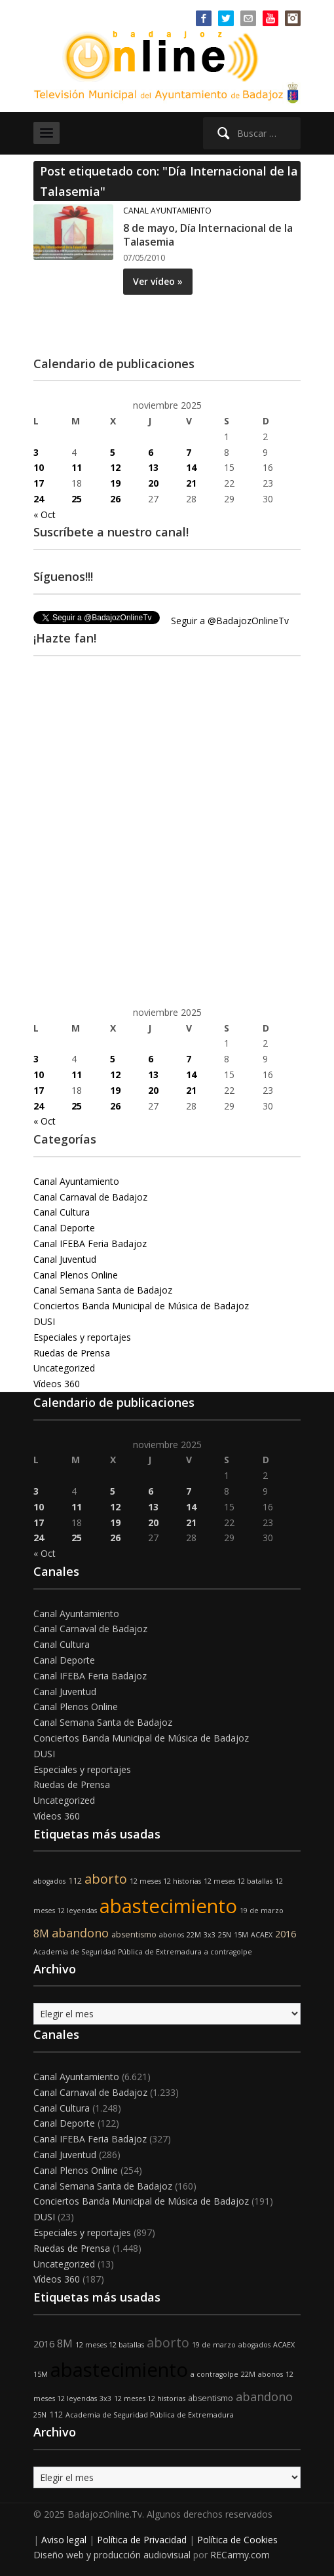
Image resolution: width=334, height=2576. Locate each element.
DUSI (44, 1321)
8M (41, 1933)
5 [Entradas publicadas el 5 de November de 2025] (112, 452)
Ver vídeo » (158, 281)
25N (224, 1934)
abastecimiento (168, 1906)
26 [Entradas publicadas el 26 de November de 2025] (115, 499)
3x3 (209, 1934)
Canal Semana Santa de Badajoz (102, 1290)
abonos (171, 1934)
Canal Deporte (64, 1228)
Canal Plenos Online (75, 1275)
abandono (80, 1933)
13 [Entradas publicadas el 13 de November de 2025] (153, 467)
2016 (285, 1934)
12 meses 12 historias (165, 1881)
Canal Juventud (64, 1259)
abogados (49, 1881)
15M (241, 1934)
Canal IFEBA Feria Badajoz (90, 1243)
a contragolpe (228, 1951)
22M (194, 1934)
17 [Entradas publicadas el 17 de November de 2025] (38, 483)
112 (75, 1880)
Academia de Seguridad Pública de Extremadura (117, 1951)
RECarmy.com (240, 2554)
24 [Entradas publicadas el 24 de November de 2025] (38, 499)
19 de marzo (262, 1910)
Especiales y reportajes (82, 1337)
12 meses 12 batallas (238, 1881)
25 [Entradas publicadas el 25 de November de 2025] (76, 499)
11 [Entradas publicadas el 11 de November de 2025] (76, 467)
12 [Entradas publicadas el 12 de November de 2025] (115, 467)
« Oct (44, 514)
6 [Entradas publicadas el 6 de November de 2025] (150, 452)
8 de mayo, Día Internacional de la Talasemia (208, 235)
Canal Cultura (61, 1212)
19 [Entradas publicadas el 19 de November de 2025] (115, 483)
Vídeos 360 (56, 1383)
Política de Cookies (237, 2539)
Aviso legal (63, 2539)
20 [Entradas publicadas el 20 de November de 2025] (153, 483)
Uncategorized (64, 1368)
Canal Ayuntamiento (167, 210)
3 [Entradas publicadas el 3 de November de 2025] (36, 452)
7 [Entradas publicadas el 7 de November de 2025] (188, 452)
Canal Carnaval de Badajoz (90, 1197)
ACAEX (261, 1934)
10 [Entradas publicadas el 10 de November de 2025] (38, 467)
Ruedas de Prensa (71, 1353)
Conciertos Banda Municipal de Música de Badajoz (141, 1305)
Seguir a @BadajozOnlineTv (230, 620)
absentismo (134, 1934)
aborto (105, 1879)
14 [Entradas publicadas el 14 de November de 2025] (191, 467)
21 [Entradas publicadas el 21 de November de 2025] (191, 483)
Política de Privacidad (142, 2539)
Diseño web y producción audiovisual (112, 2554)
